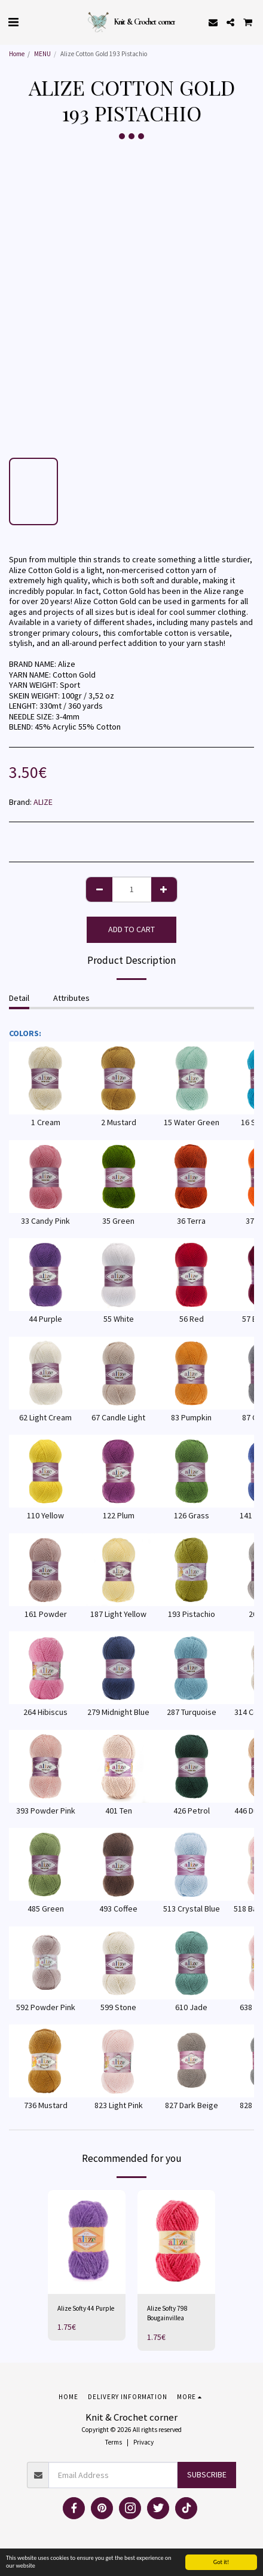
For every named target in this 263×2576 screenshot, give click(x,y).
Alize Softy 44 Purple (85, 2308)
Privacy (143, 2442)
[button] (13, 21)
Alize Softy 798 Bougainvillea (167, 2313)
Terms (113, 2442)
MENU (42, 54)
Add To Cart (131, 929)
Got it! (221, 2562)
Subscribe (207, 2474)
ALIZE (43, 802)
